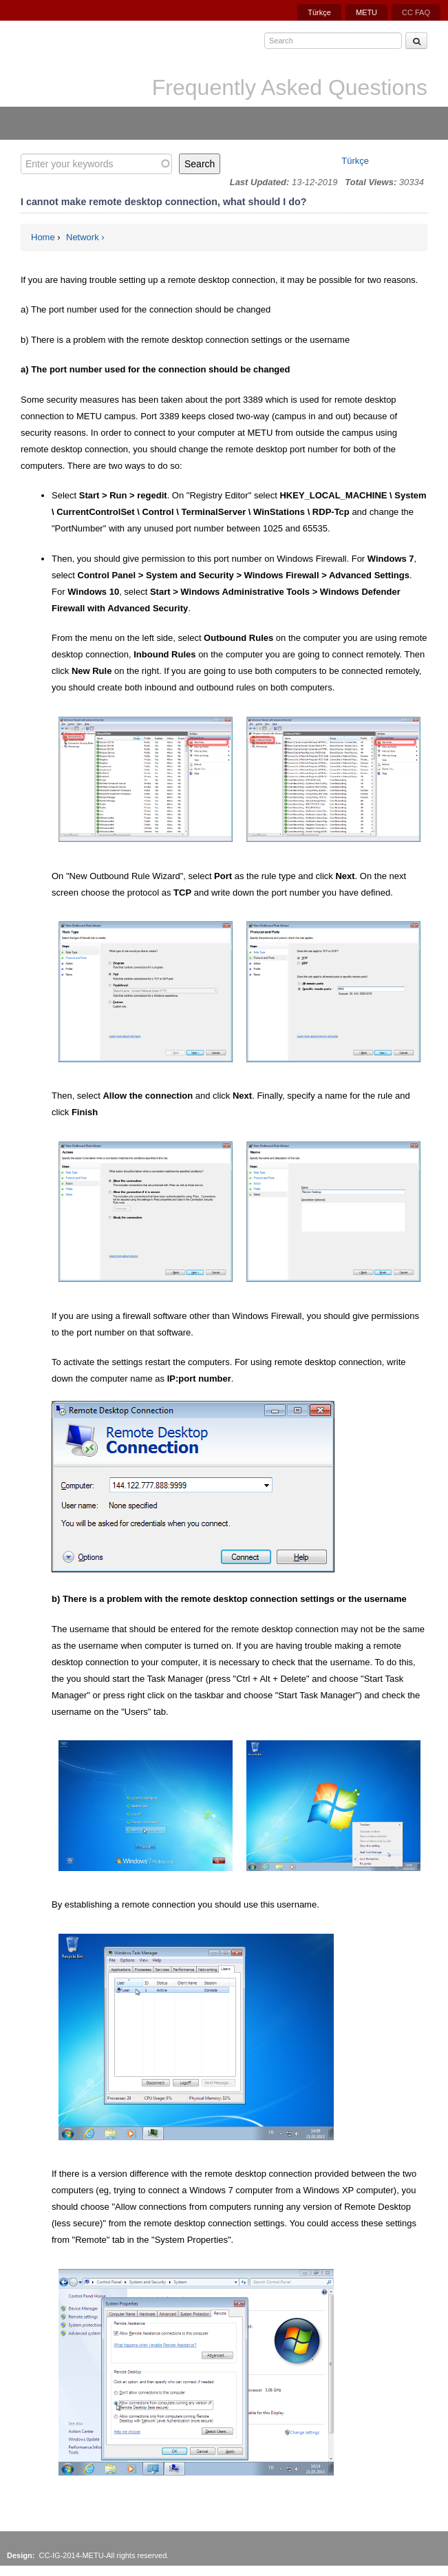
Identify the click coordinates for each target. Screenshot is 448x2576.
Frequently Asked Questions (289, 87)
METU (366, 12)
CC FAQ (416, 12)
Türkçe (319, 12)
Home (43, 237)
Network (82, 237)
